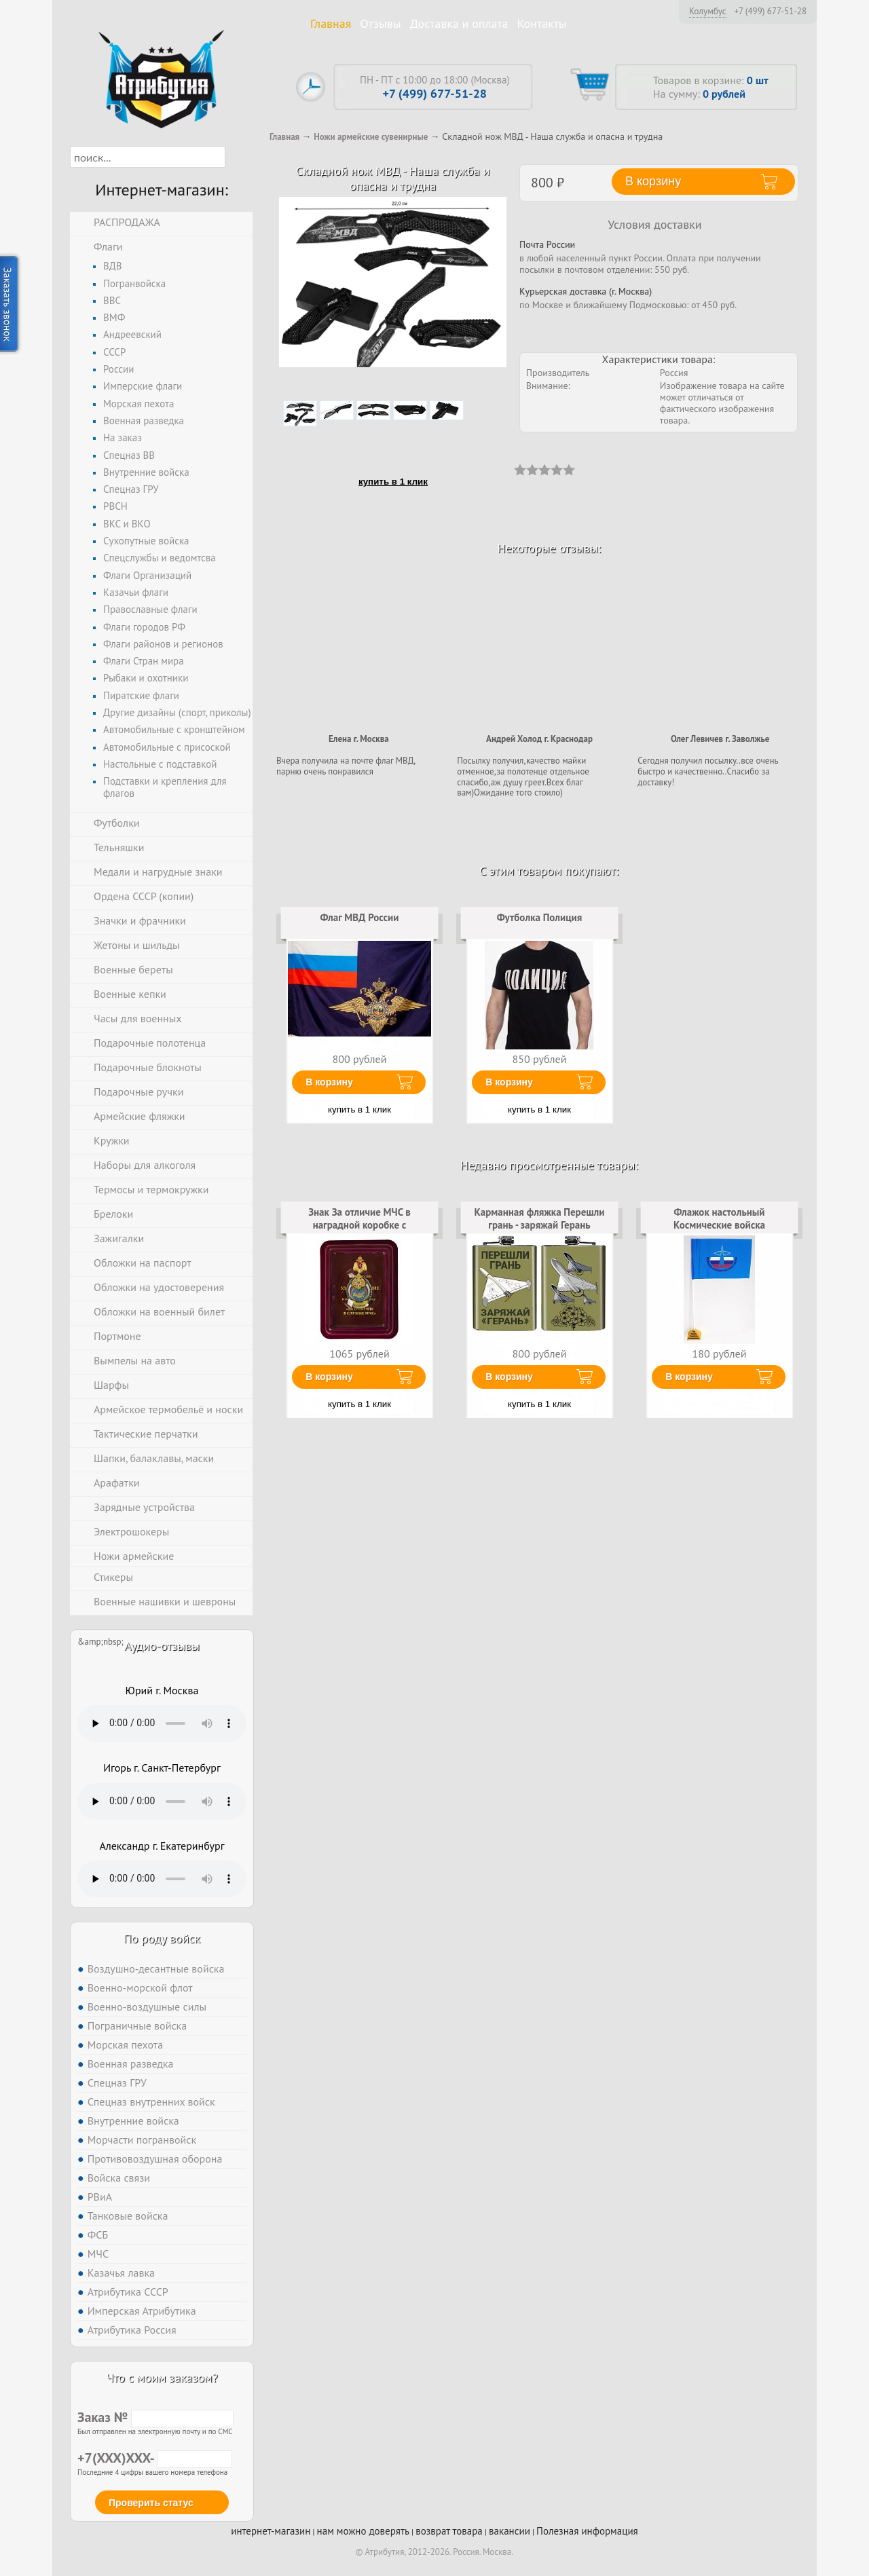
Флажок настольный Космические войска (719, 1218)
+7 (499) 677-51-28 (770, 11)
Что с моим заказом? (161, 2377)
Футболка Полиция (540, 917)
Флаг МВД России (359, 917)
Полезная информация (587, 2530)
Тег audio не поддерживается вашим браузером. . (161, 1723)
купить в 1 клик (393, 482)
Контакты (542, 23)
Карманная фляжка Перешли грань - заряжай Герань (539, 1218)
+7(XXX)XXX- (154, 2458)
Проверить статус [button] (151, 2502)
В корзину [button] (653, 181)
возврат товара (449, 2530)
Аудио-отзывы (162, 1646)
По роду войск (162, 1938)
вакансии (509, 2530)
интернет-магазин (270, 2530)
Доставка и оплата (459, 23)
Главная (330, 23)
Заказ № (155, 2417)
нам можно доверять (363, 2530)
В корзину (329, 1082)
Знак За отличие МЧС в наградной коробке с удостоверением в (359, 1225)
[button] (237, 157)
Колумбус (707, 11)
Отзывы (380, 23)
